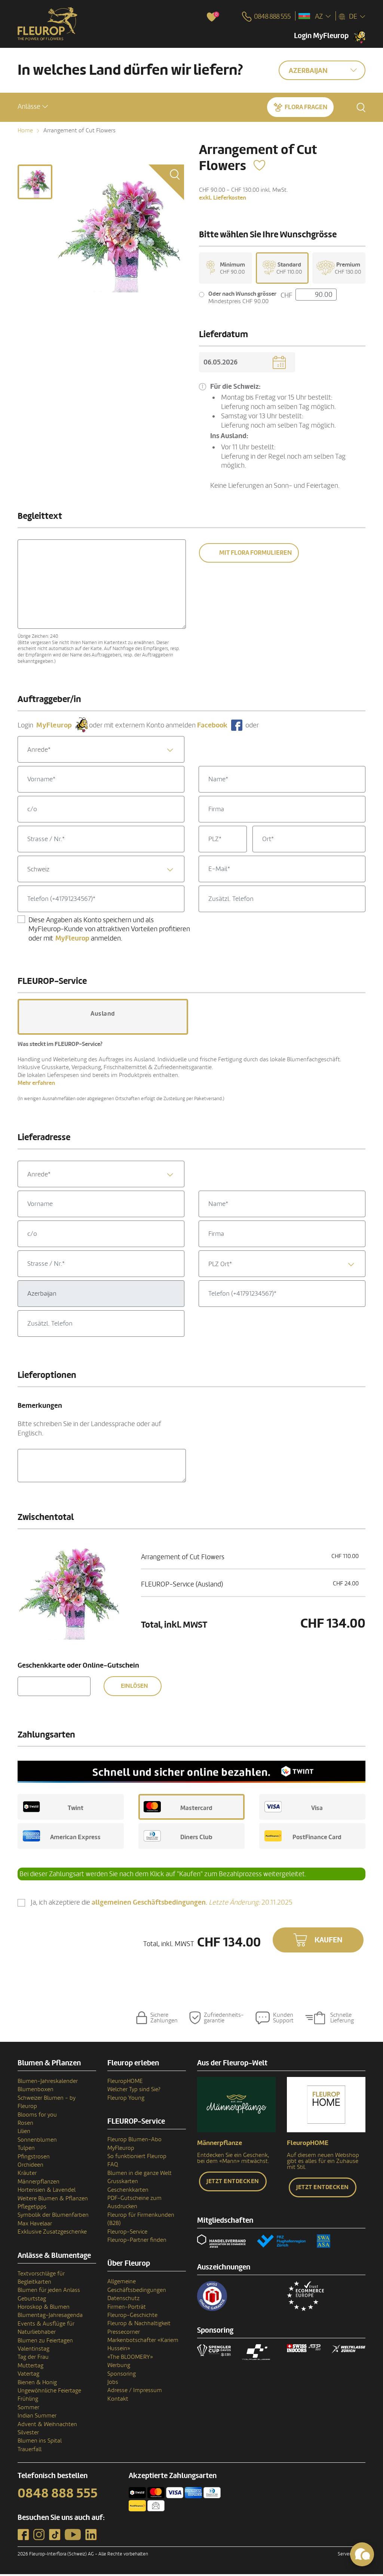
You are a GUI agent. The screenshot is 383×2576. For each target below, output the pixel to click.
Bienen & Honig (37, 2384)
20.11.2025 (250, 1904)
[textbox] (101, 751)
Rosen (25, 2124)
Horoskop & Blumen (44, 2308)
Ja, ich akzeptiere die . (161, 1904)
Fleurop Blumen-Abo (134, 2141)
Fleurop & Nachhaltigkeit (139, 2325)
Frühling (28, 2400)
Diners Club (178, 1837)
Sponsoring (121, 2375)
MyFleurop (120, 2149)
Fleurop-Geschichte (132, 2317)
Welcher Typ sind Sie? (133, 2091)
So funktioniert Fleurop (136, 2158)
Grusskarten (122, 2183)
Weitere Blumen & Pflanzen (53, 2200)
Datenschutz (123, 2300)
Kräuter (27, 2175)
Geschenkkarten (127, 2191)
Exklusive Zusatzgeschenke (52, 2233)
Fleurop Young (125, 2099)
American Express (62, 1837)
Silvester (28, 2434)
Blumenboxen (35, 2091)
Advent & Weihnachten (47, 2426)
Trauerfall (30, 2451)
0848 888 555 (58, 2495)
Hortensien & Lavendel (47, 2191)
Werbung (118, 2367)
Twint (53, 1808)
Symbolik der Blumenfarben (53, 2216)
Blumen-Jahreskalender (48, 2083)
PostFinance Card (302, 1837)
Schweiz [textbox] (38, 871)
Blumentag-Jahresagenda (50, 2317)
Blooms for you (37, 2116)
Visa (293, 1808)
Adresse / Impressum (134, 2392)
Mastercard (178, 1808)
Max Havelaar (35, 2225)
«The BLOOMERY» (130, 2358)
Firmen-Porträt (126, 2308)
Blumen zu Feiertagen (45, 2342)
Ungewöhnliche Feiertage (49, 2392)
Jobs (112, 2383)
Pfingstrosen (34, 2158)
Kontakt (117, 2400)
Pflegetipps (32, 2208)
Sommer (28, 2409)
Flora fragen (306, 106)
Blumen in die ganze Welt (139, 2175)
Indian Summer (37, 2417)
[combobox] (101, 751)
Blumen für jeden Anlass (49, 2292)
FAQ (112, 2166)
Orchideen (30, 2166)
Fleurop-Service (127, 2233)
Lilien (24, 2133)
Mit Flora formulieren (255, 554)
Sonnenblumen (37, 2141)
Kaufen (329, 1942)
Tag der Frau (33, 2358)
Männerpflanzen (38, 2183)
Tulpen (26, 2149)
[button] (33, 106)
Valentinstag (33, 2350)
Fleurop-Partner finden (136, 2241)
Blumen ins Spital (40, 2442)
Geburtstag (32, 2300)
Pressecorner (123, 2333)
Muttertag (30, 2367)
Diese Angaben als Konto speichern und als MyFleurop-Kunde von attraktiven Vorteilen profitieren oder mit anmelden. (109, 931)
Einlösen (134, 1688)
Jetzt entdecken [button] (232, 2183)
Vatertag (28, 2375)
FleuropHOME (125, 2083)
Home (25, 130)
